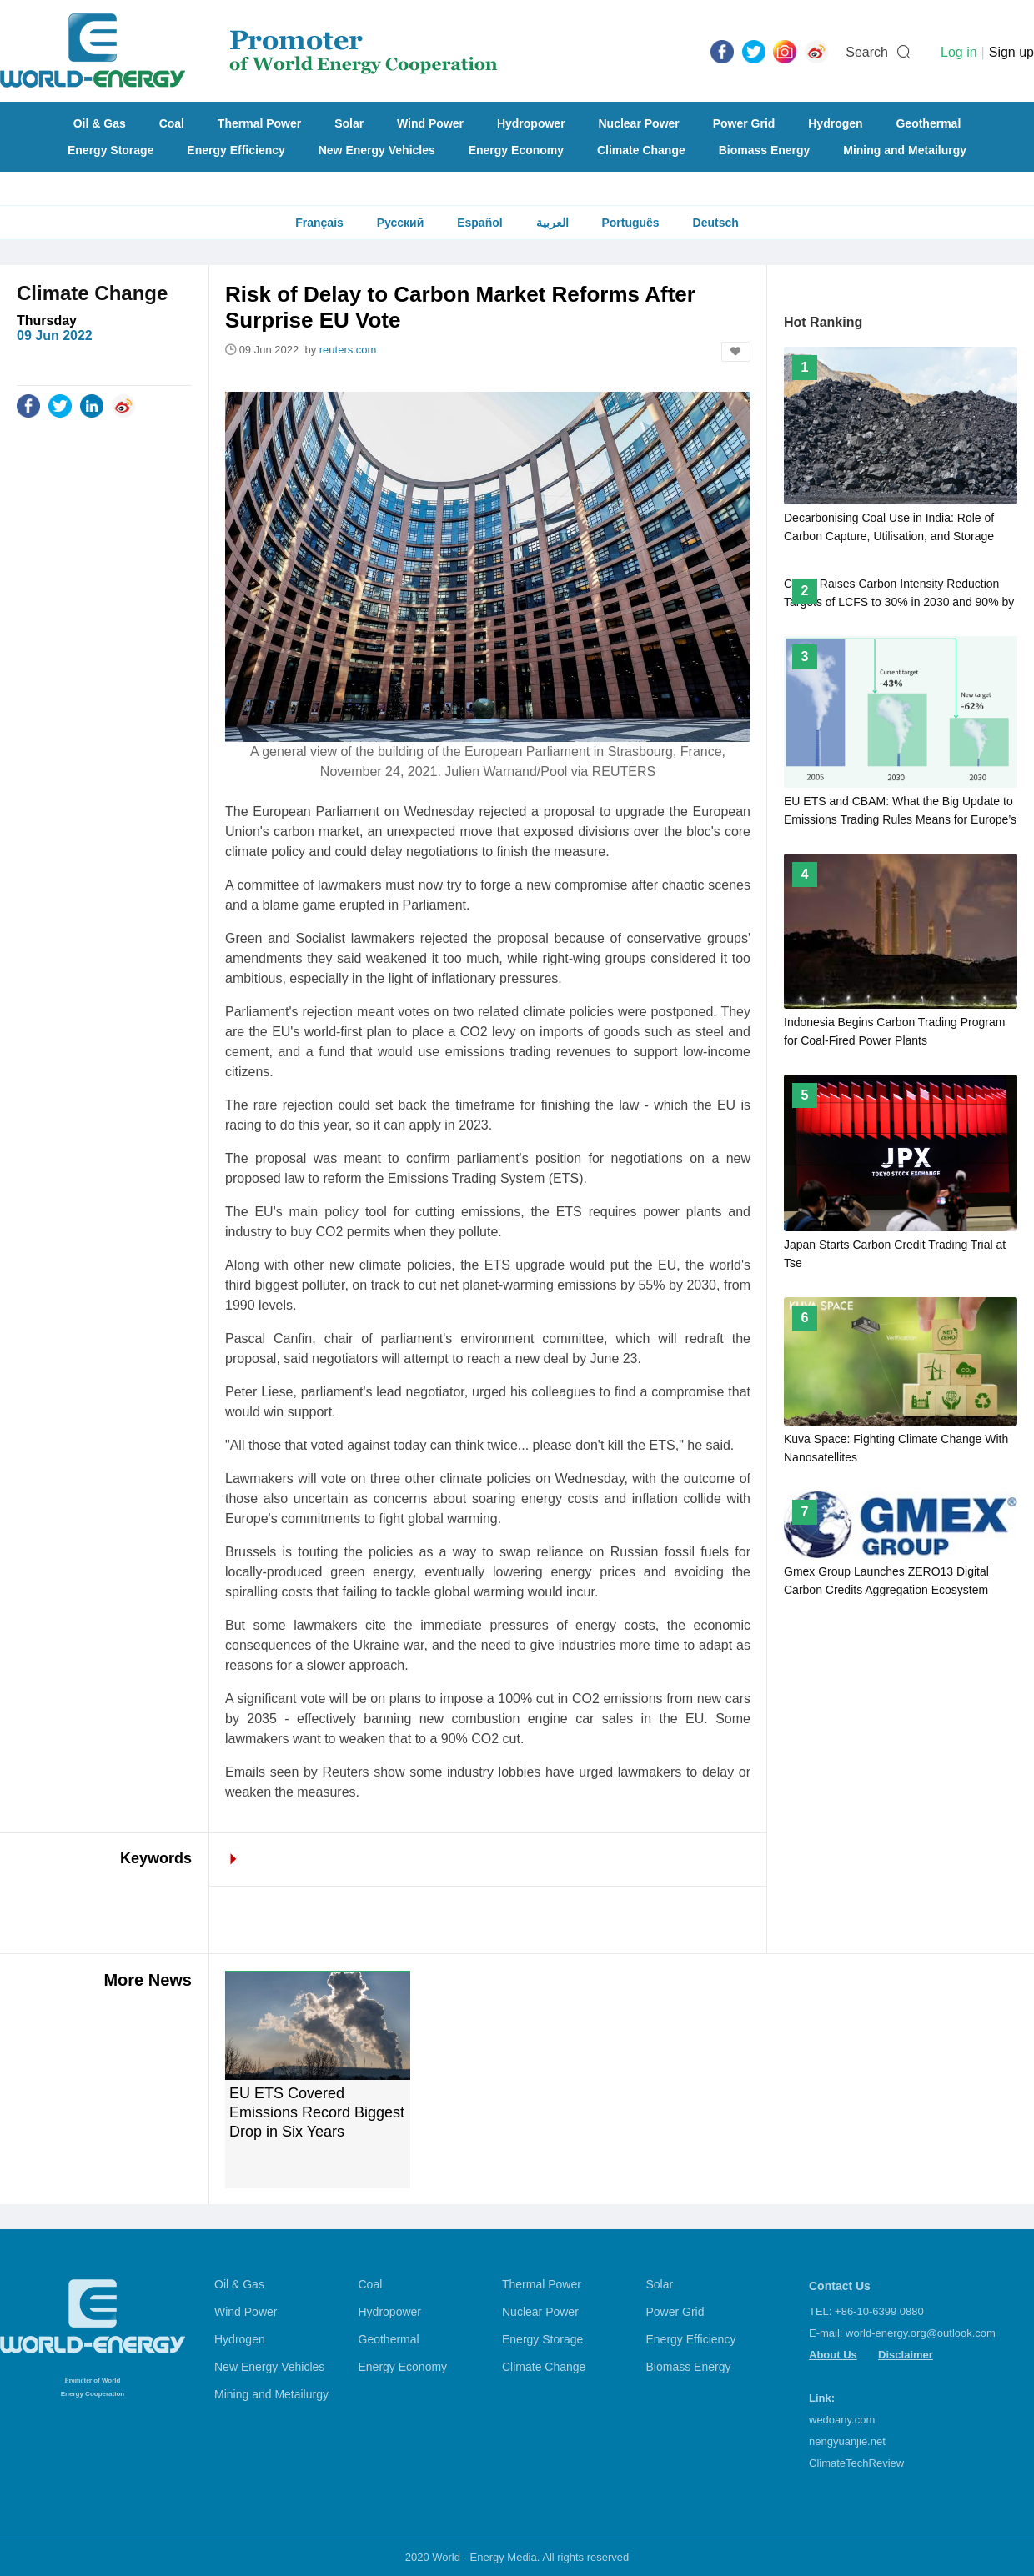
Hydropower (531, 123)
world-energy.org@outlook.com (921, 2333)
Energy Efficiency (236, 150)
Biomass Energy (765, 150)
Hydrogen (835, 123)
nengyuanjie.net (847, 2441)
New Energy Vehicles (377, 150)
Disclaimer (905, 2354)
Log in (959, 52)
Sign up (1011, 52)
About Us (833, 2354)
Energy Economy (516, 150)
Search (867, 52)
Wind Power (430, 123)
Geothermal (928, 123)
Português (630, 222)
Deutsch (716, 222)
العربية (552, 222)
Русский (400, 222)
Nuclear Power (639, 123)
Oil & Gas (99, 123)
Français (319, 222)
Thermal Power (259, 123)
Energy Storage (110, 150)
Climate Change (641, 150)
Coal (171, 123)
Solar (349, 123)
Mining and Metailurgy (904, 150)
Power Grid (744, 123)
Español (479, 222)
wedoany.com (842, 2419)
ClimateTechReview (856, 2463)
